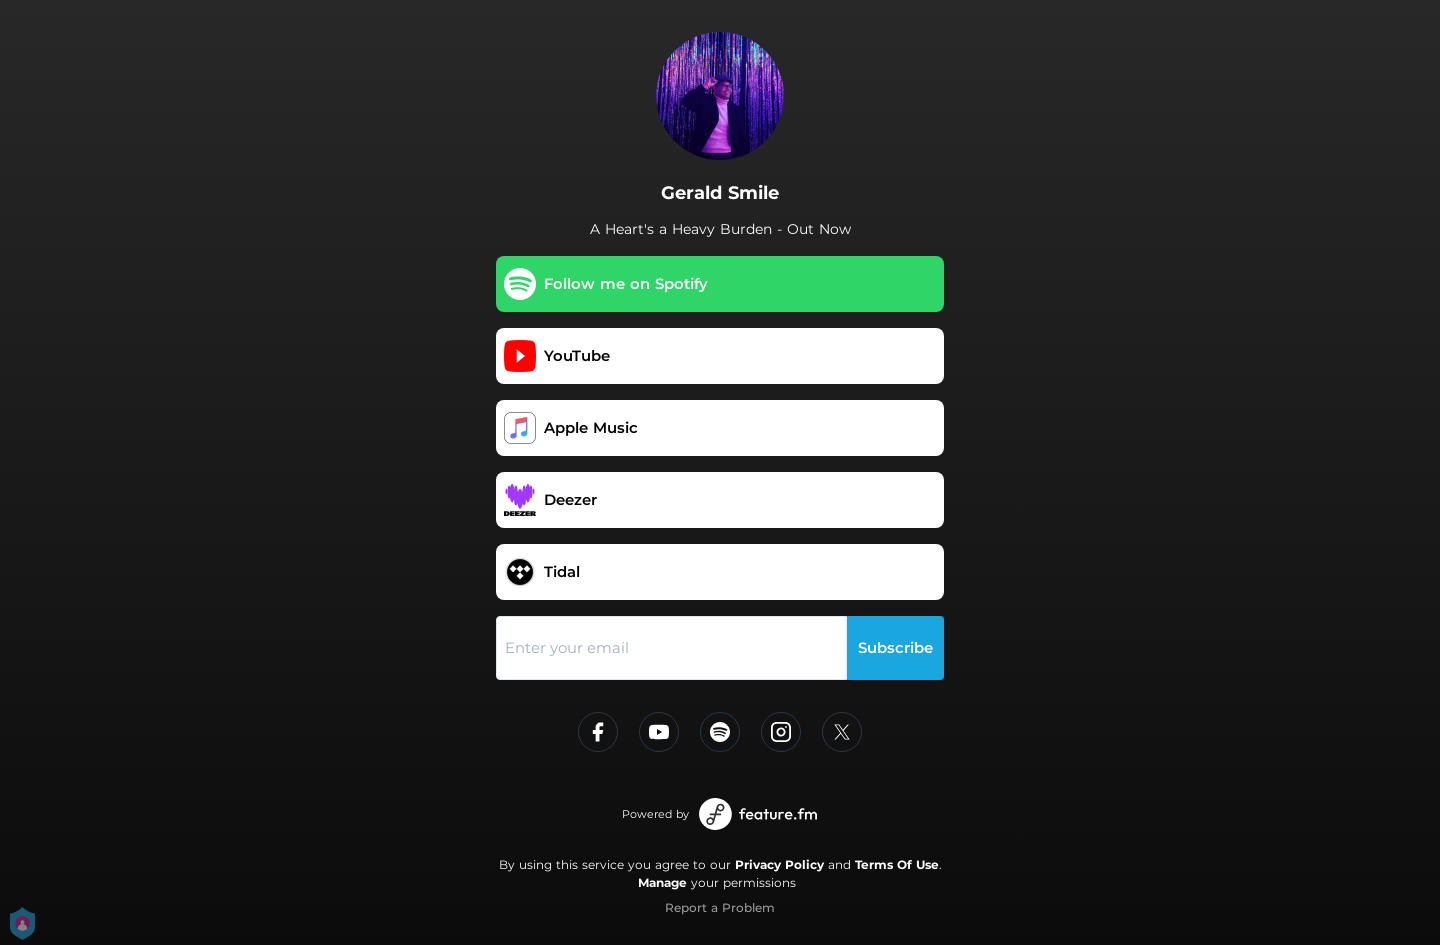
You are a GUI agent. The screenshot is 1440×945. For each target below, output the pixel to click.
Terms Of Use (897, 864)
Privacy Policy (779, 864)
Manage (662, 882)
